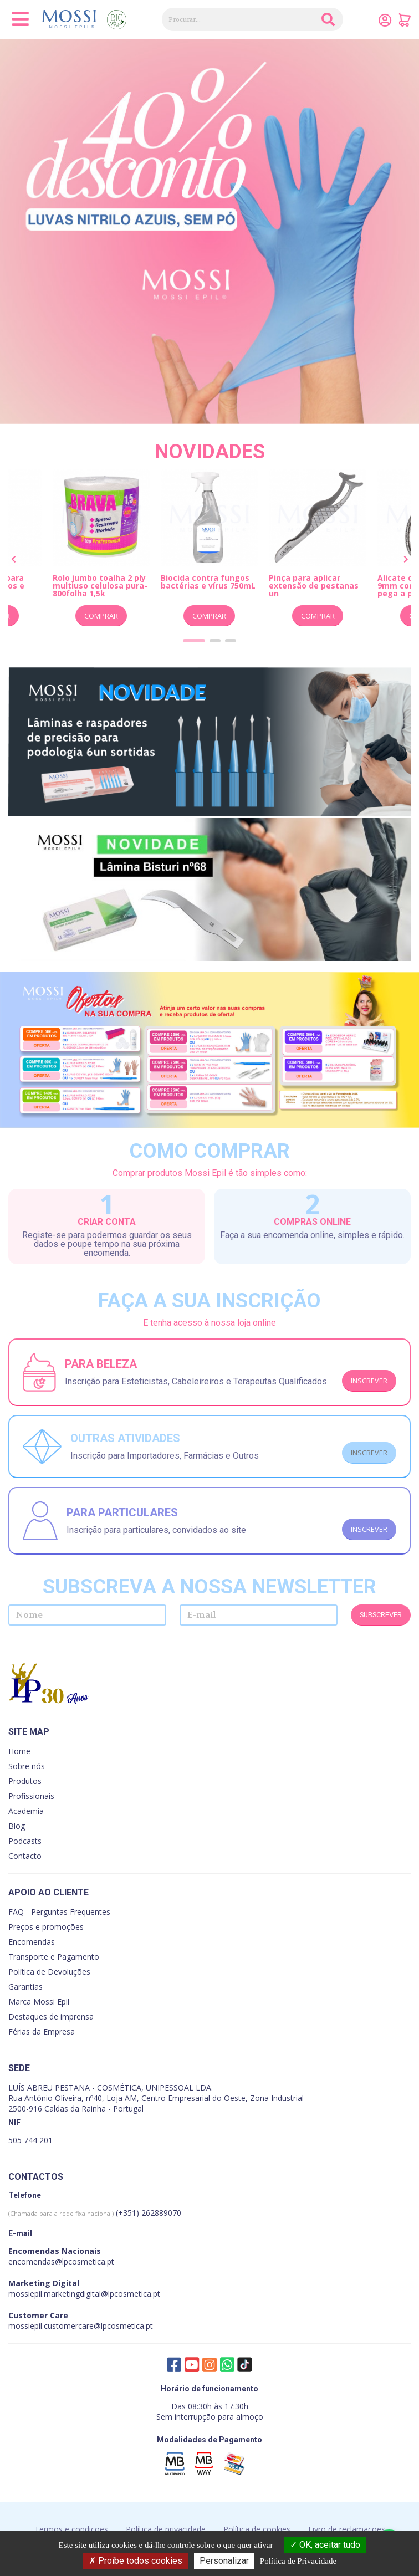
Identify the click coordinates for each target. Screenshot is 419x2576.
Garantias (25, 1986)
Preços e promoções (46, 1926)
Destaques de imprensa (51, 2016)
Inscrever (369, 1381)
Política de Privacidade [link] (298, 2561)
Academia (26, 1811)
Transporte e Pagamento (53, 1956)
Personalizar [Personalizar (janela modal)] (224, 2560)
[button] (194, 640)
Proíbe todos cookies (135, 2560)
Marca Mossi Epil (38, 2001)
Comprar (101, 616)
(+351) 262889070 (94, 2212)
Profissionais (31, 1796)
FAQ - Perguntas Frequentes (59, 1912)
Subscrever (381, 1615)
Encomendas (31, 1941)
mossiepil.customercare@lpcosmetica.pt (80, 2326)
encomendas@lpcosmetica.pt (61, 2261)
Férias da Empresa (41, 2031)
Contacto (25, 1856)
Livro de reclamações (346, 2529)
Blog (16, 1826)
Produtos (25, 1781)
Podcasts (25, 1841)
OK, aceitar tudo (325, 2544)
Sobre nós (26, 1766)
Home (19, 1751)
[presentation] (13, 559)
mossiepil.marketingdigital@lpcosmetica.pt (84, 2293)
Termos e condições (71, 2529)
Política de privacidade (166, 2529)
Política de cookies (256, 2529)
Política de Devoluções (49, 1971)
